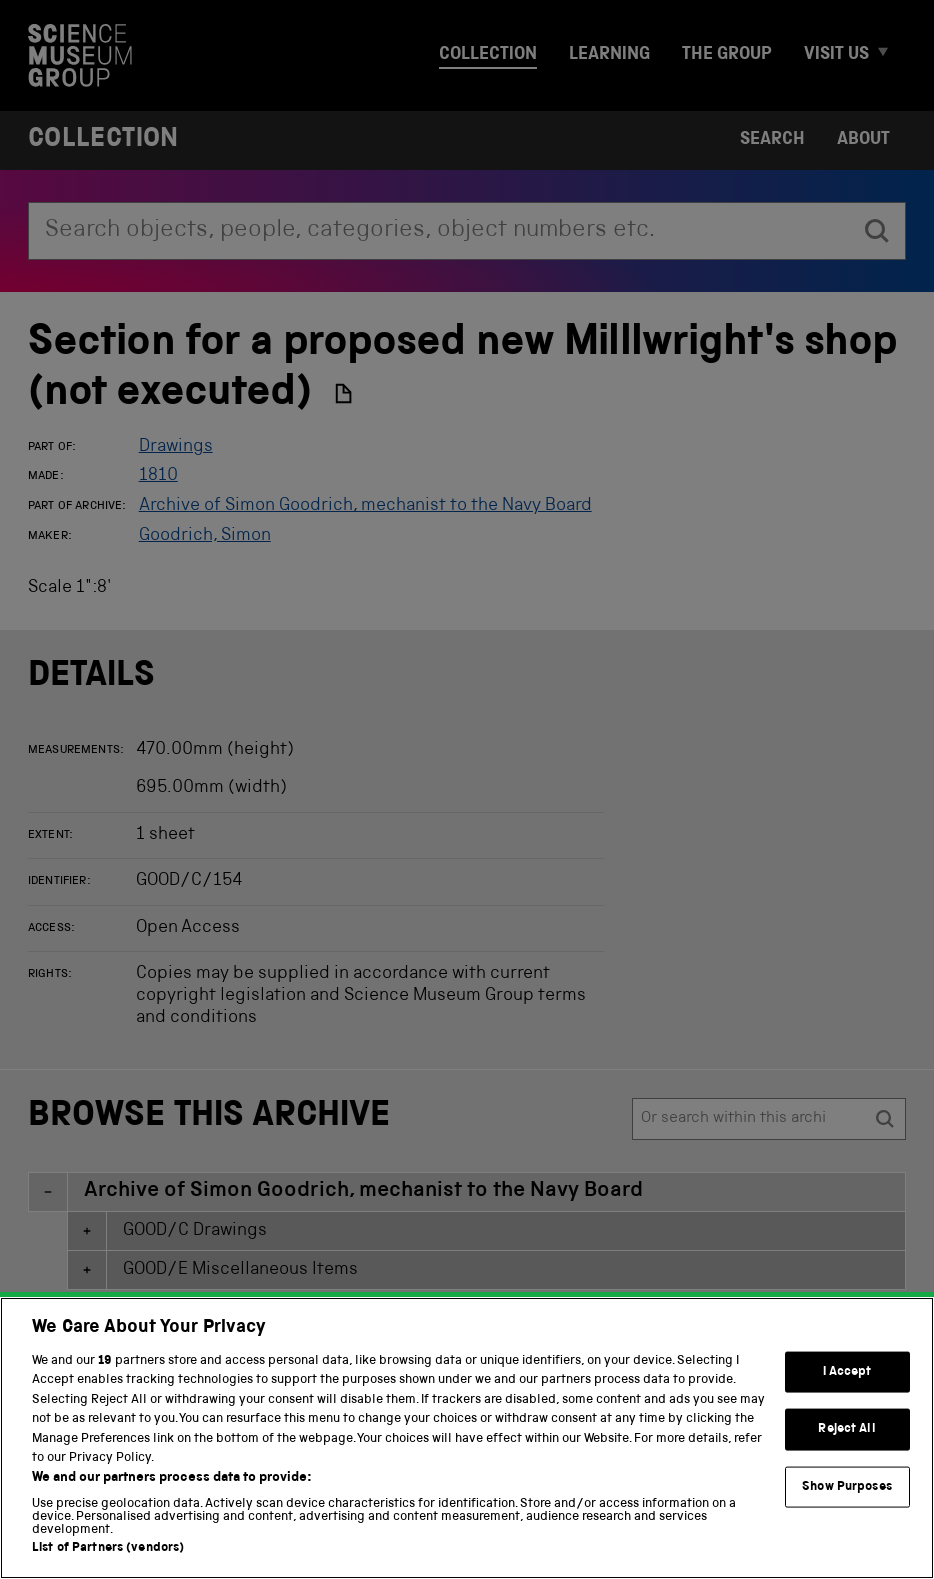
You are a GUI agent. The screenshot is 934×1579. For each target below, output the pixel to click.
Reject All (846, 1482)
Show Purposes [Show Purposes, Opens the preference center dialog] (847, 1540)
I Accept (847, 1424)
